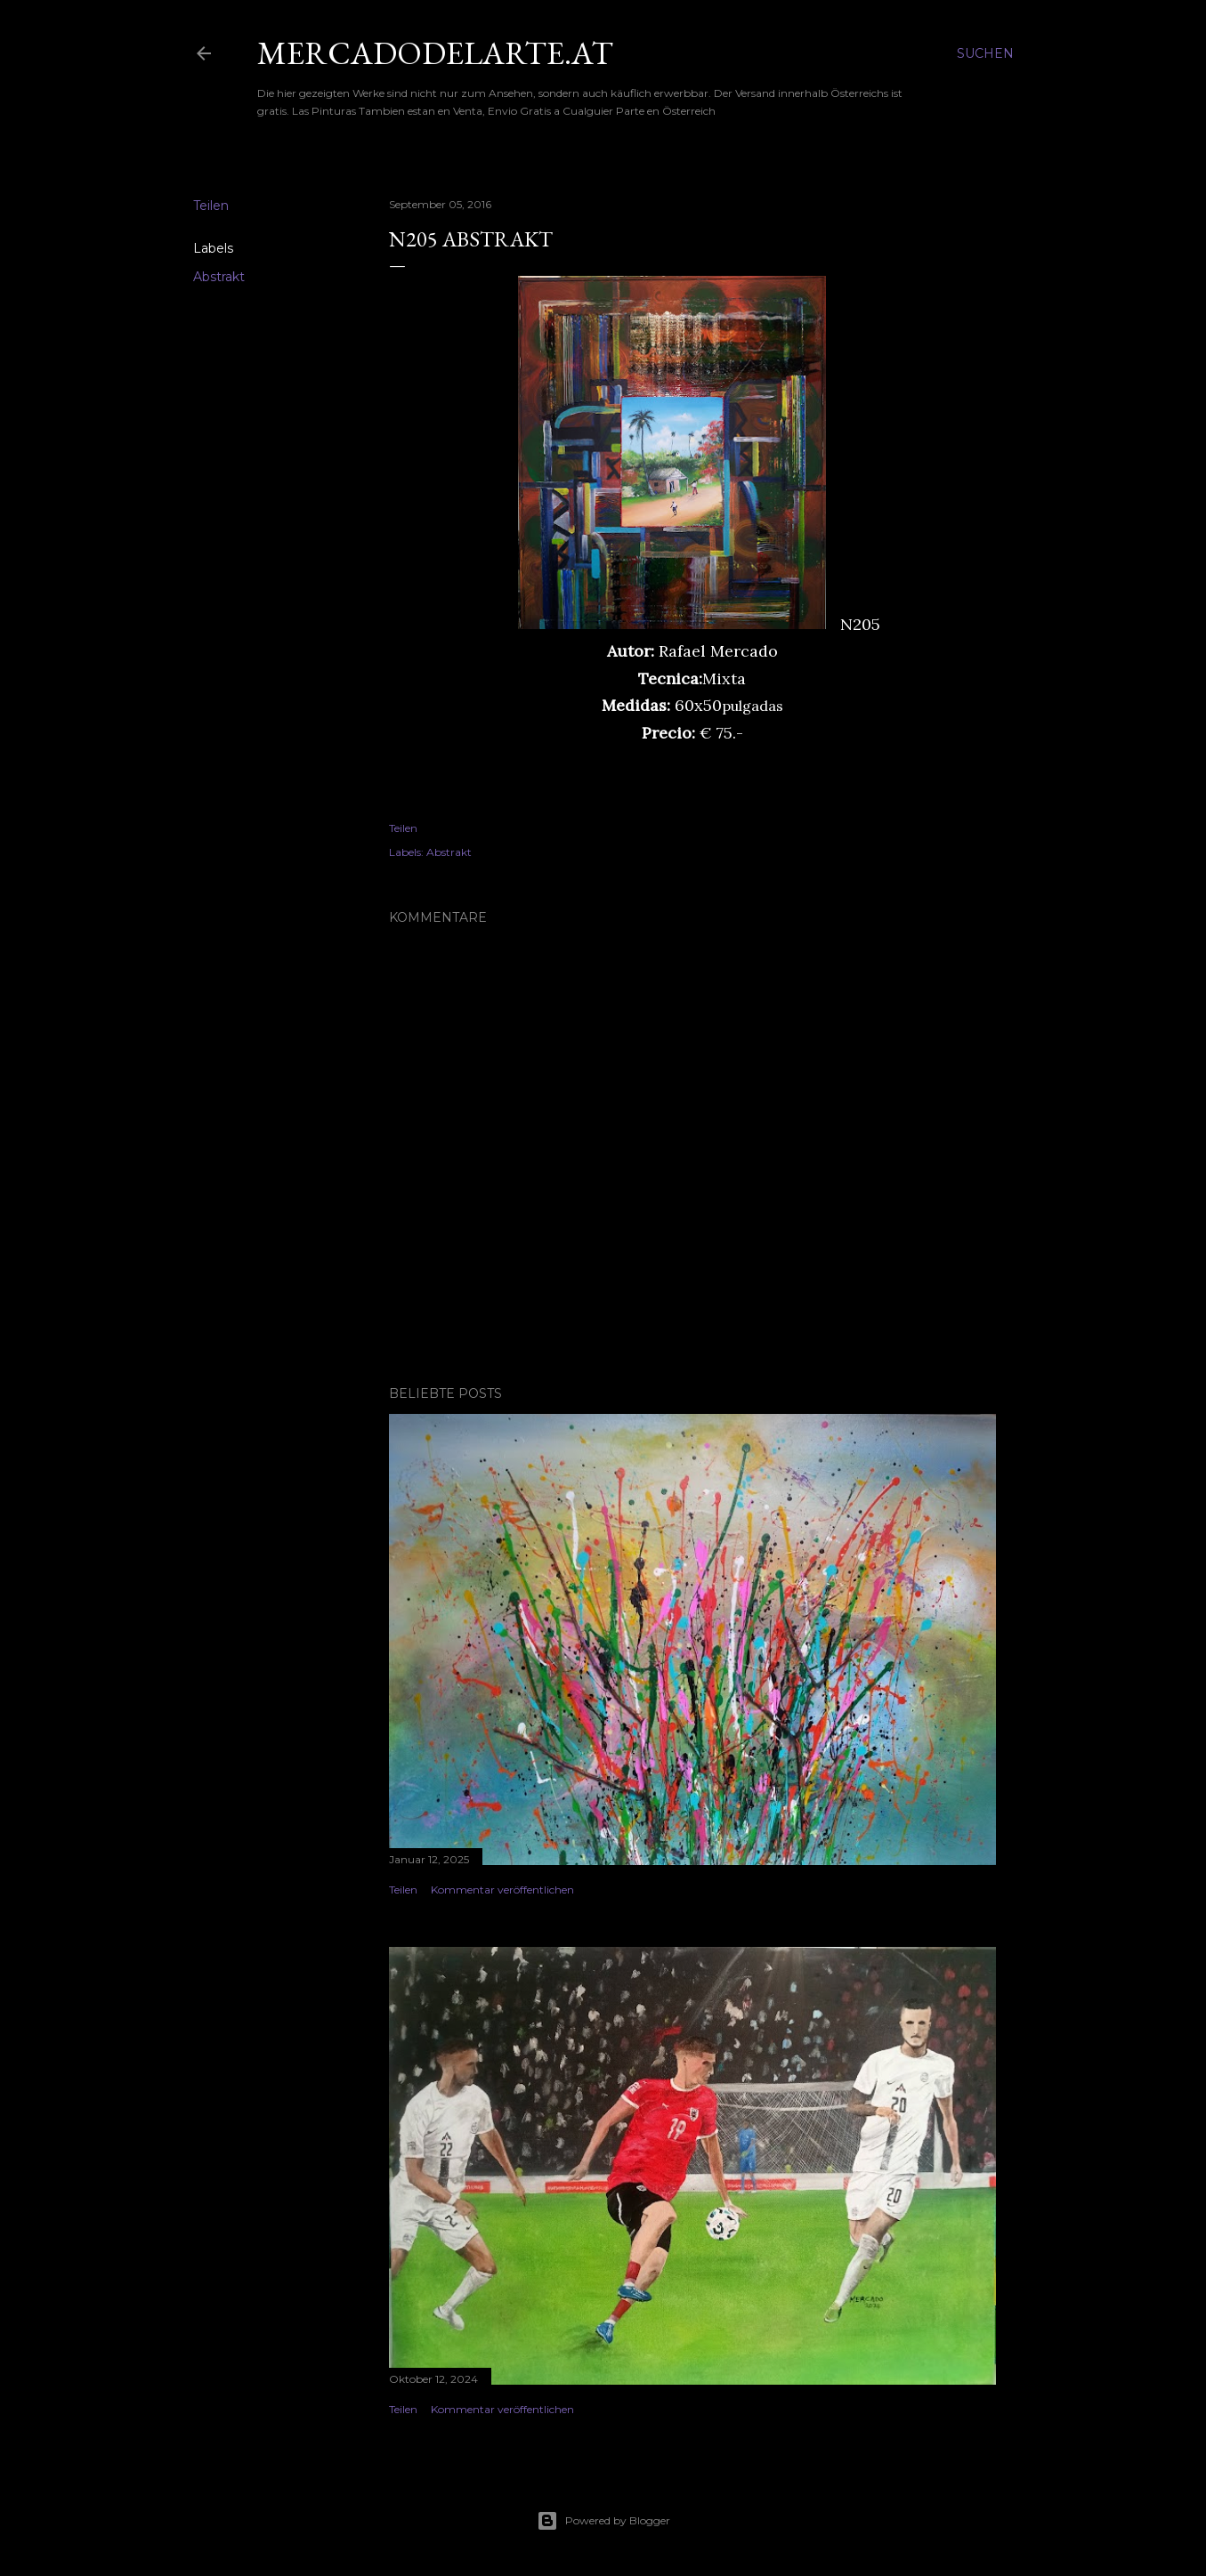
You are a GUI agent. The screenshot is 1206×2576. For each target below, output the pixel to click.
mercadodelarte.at (435, 53)
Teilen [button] (211, 206)
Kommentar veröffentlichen (502, 1889)
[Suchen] (985, 53)
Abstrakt (219, 277)
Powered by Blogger (603, 2521)
